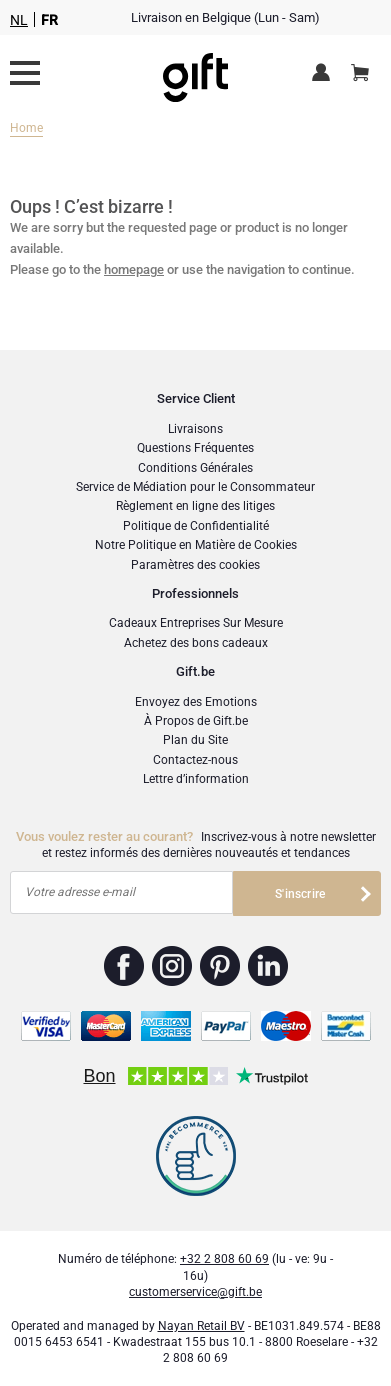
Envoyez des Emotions (196, 702)
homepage (134, 269)
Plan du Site (195, 740)
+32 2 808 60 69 (224, 1259)
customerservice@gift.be (195, 1292)
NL (19, 20)
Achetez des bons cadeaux (196, 643)
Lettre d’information (196, 779)
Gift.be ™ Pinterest (220, 966)
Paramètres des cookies (195, 565)
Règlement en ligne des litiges (195, 506)
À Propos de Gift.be (196, 721)
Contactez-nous (195, 760)
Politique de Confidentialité (196, 526)
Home (26, 128)
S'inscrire (300, 894)
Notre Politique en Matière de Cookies (196, 545)
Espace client (324, 74)
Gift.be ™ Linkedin (268, 966)
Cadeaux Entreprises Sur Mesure (196, 623)
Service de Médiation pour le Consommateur (195, 487)
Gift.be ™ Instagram (172, 966)
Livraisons (195, 429)
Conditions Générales (195, 468)
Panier (366, 65)
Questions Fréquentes (195, 448)
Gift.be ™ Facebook (124, 966)
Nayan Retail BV (201, 1326)
